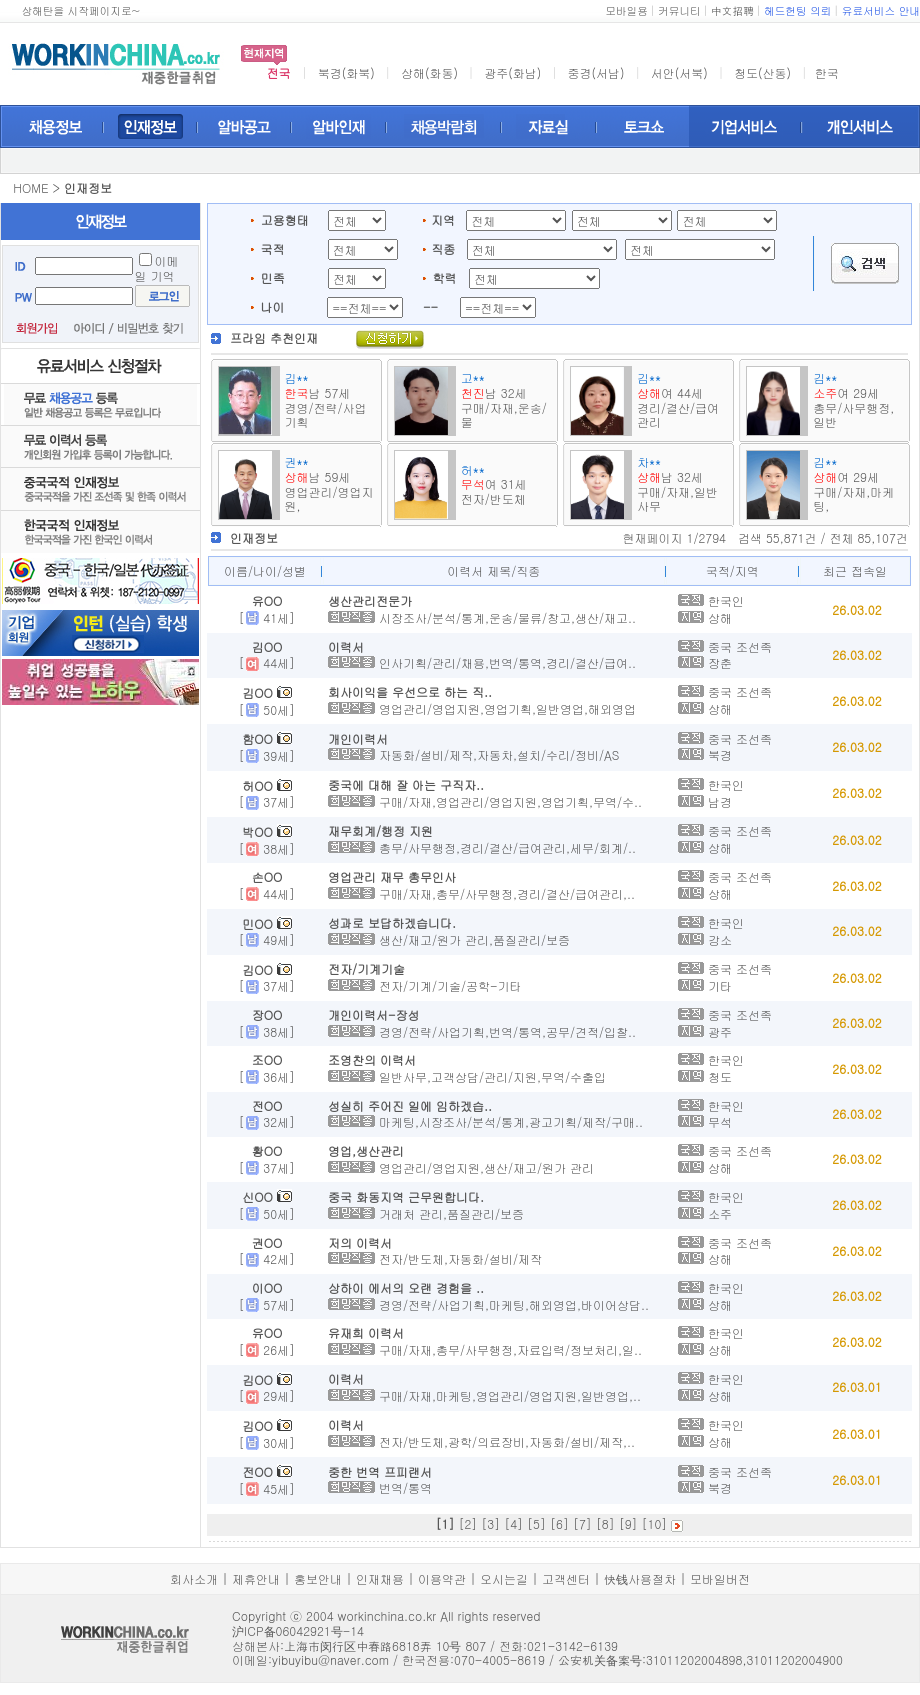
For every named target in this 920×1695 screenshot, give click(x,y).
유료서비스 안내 (881, 10)
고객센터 (566, 1578)
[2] (467, 1523)
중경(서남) (596, 72)
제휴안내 (256, 1578)
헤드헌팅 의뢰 (798, 10)
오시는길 (504, 1578)
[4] (513, 1523)
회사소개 (194, 1578)
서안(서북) (679, 72)
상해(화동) (429, 72)
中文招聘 (732, 10)
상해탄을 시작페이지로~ (80, 10)
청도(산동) (762, 72)
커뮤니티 (679, 10)
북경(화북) (346, 72)
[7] (582, 1523)
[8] (605, 1523)
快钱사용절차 (640, 1578)
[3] (490, 1523)
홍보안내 (318, 1578)
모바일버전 (720, 1578)
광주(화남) (512, 72)
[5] (536, 1523)
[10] (655, 1523)
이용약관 (442, 1578)
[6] (559, 1523)
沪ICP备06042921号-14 (298, 1630)
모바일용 (626, 10)
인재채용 (380, 1578)
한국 (827, 72)
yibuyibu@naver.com (330, 1659)
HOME (30, 187)
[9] (628, 1523)
